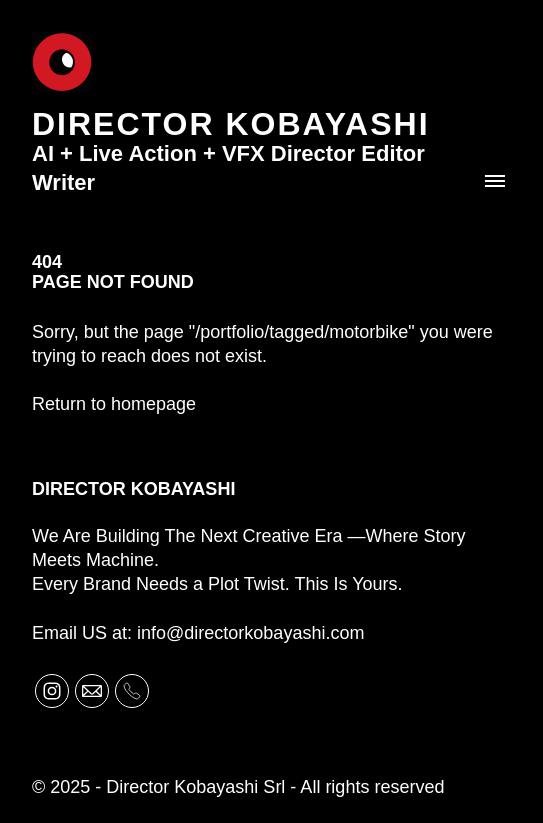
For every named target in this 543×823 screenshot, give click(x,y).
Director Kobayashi (133, 489)
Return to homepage (114, 404)
